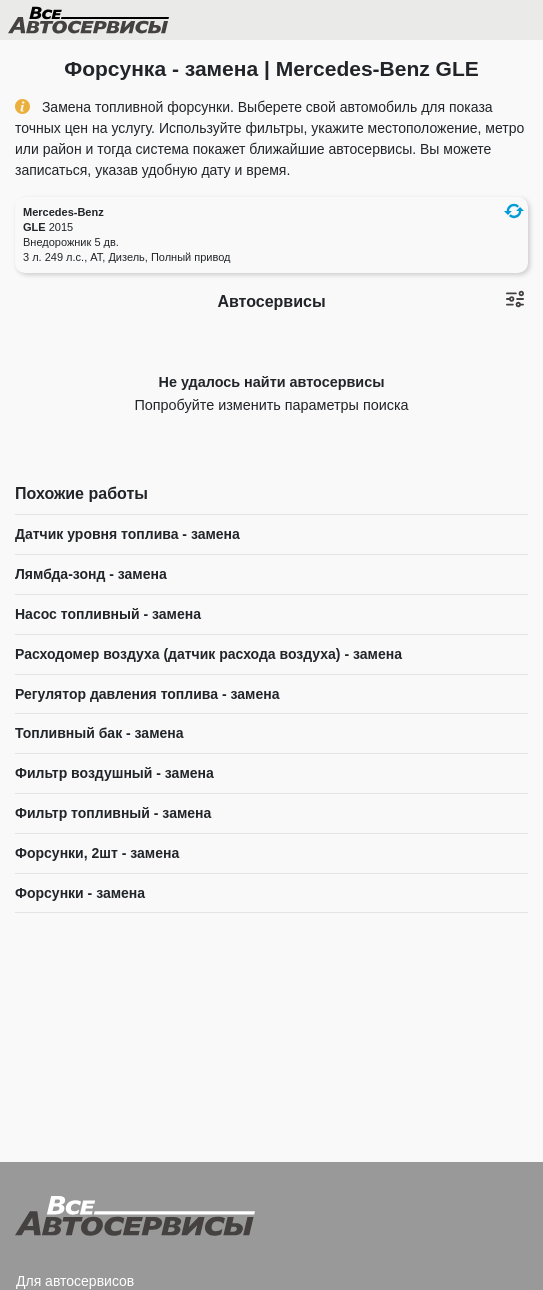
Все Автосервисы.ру (123, 24)
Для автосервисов (75, 1281)
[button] (514, 211)
